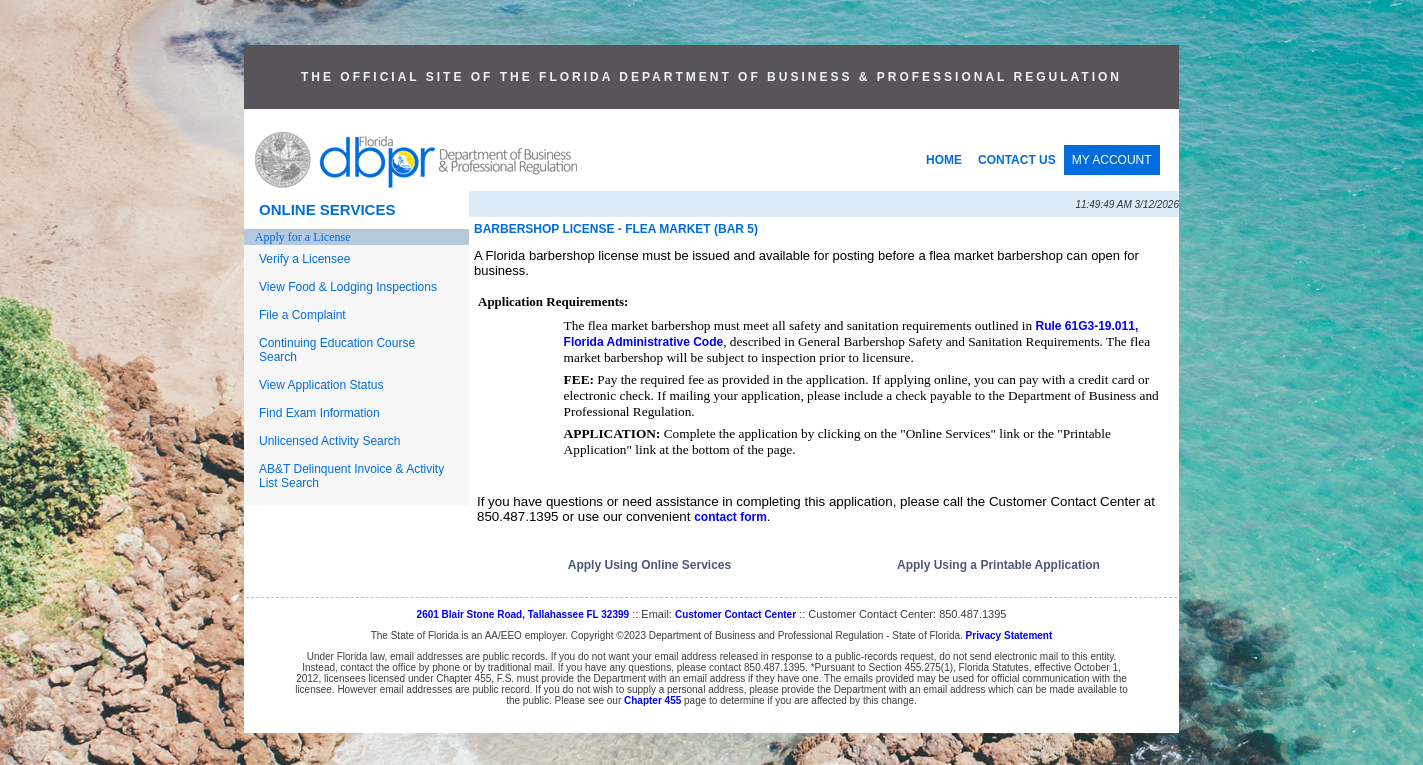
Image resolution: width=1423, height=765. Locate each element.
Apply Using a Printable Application (998, 565)
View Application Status (321, 385)
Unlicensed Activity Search (329, 441)
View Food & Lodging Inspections (348, 287)
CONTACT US (1017, 160)
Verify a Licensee (304, 259)
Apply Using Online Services (649, 565)
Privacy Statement (1009, 635)
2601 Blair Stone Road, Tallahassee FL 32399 (523, 614)
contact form (730, 517)
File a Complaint (302, 315)
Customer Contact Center (735, 614)
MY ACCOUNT (1112, 160)
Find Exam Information (319, 413)
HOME (944, 160)
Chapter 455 (652, 700)
